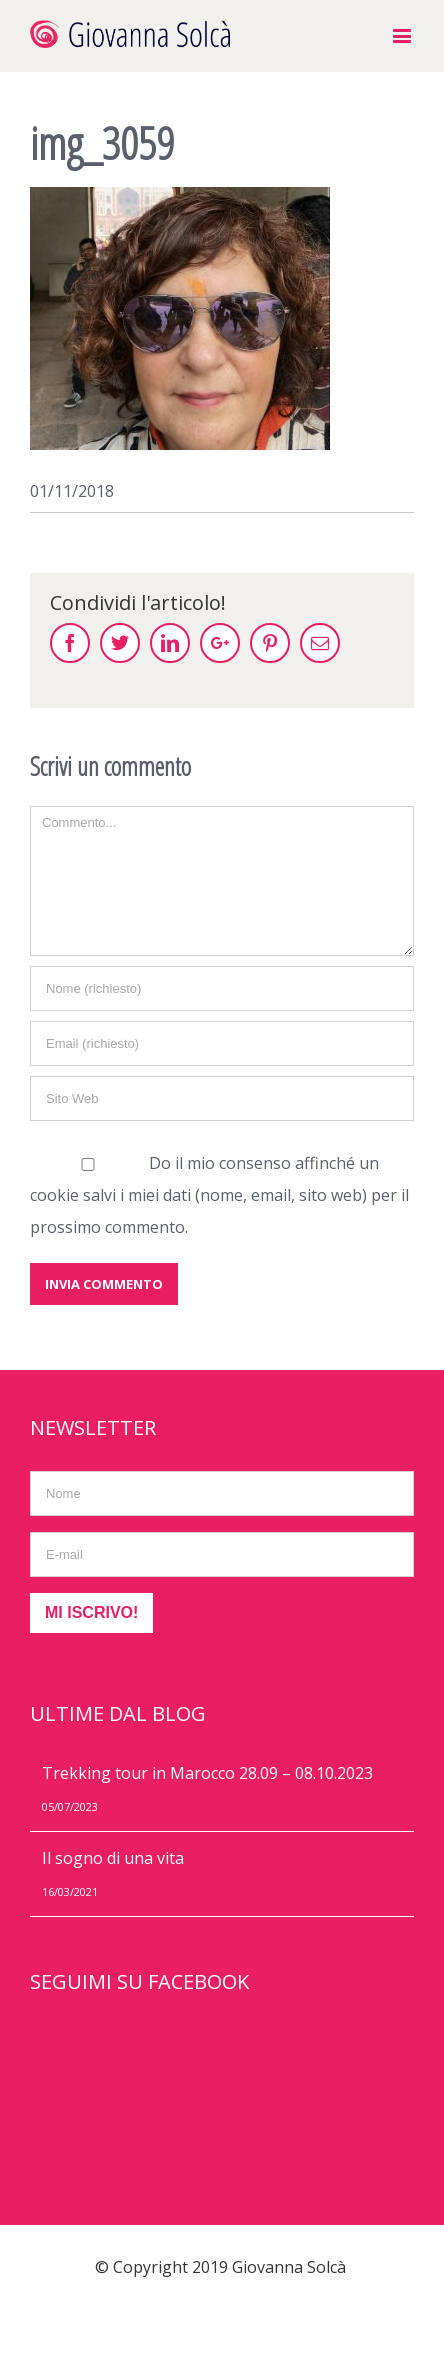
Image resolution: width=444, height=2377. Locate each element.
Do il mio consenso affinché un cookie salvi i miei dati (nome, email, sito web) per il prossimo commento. (219, 1195)
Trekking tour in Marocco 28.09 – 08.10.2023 (207, 1773)
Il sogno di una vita (113, 1858)
